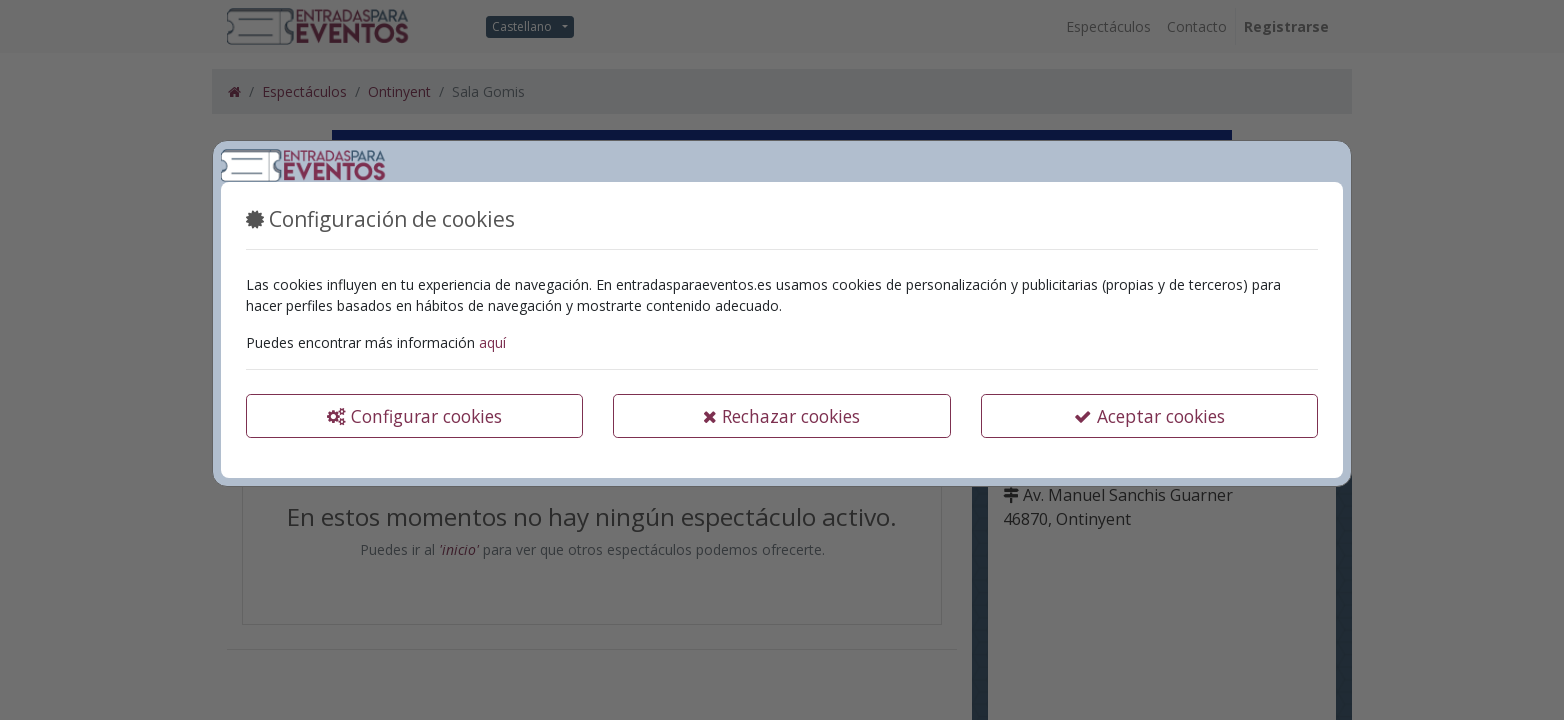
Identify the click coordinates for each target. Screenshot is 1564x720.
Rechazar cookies (781, 416)
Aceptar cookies (1149, 416)
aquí (492, 342)
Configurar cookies (414, 416)
